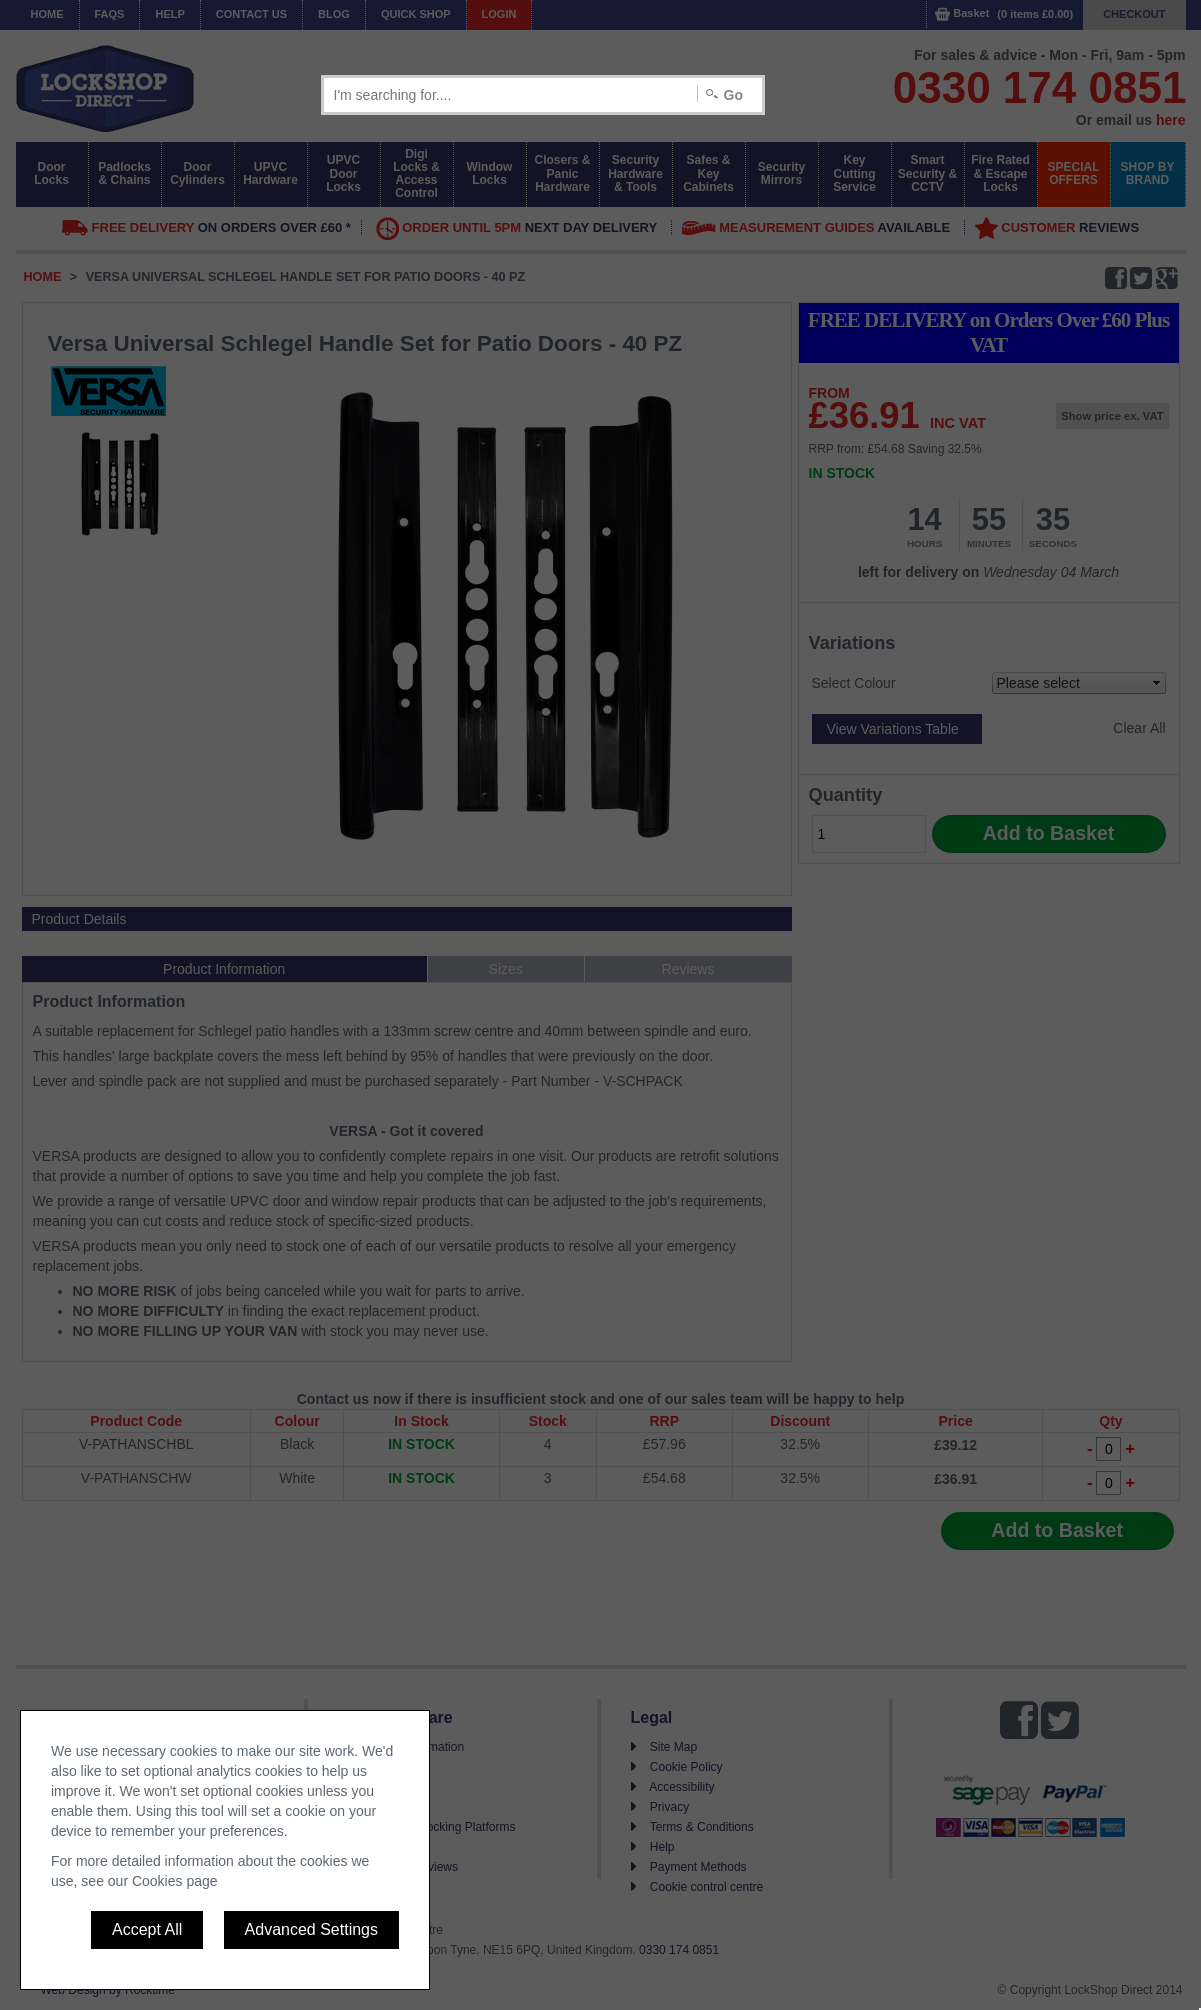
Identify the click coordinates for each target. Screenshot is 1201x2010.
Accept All (147, 1929)
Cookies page (175, 1881)
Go (733, 95)
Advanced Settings (311, 1929)
